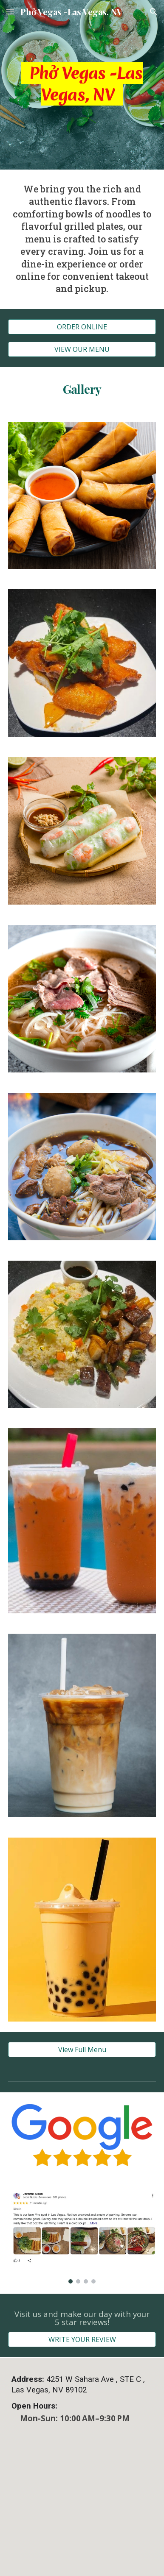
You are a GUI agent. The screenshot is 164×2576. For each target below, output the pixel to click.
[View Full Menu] (82, 2049)
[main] (82, 85)
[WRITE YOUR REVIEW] (82, 2339)
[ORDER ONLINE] (82, 326)
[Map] (82, 2511)
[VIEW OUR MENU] (82, 349)
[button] (10, 11)
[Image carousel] (82, 2238)
